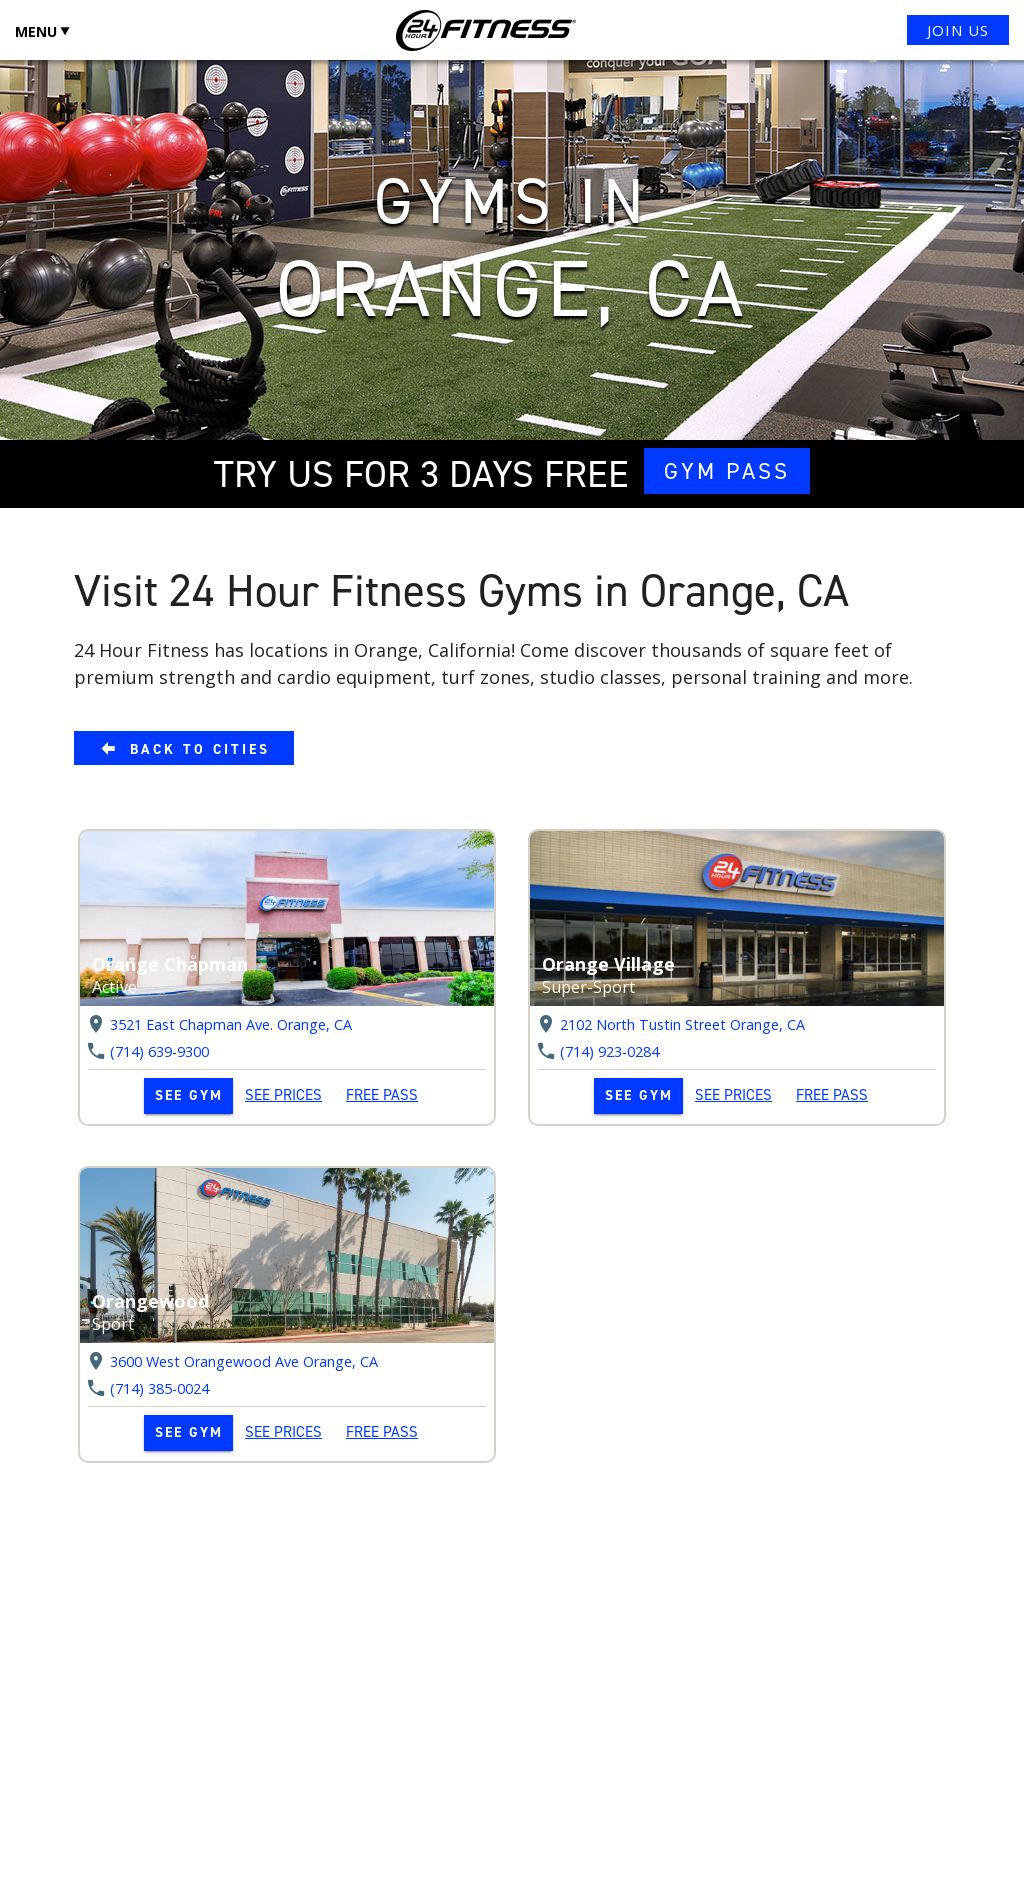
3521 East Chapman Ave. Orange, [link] (231, 1024)
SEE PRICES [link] (283, 1095)
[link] (184, 748)
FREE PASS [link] (382, 1095)
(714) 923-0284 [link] (609, 1052)
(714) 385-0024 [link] (159, 1389)
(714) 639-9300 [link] (159, 1052)
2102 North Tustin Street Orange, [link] (682, 1024)
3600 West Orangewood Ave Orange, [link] (244, 1361)
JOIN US (958, 30)
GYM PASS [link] (727, 471)
